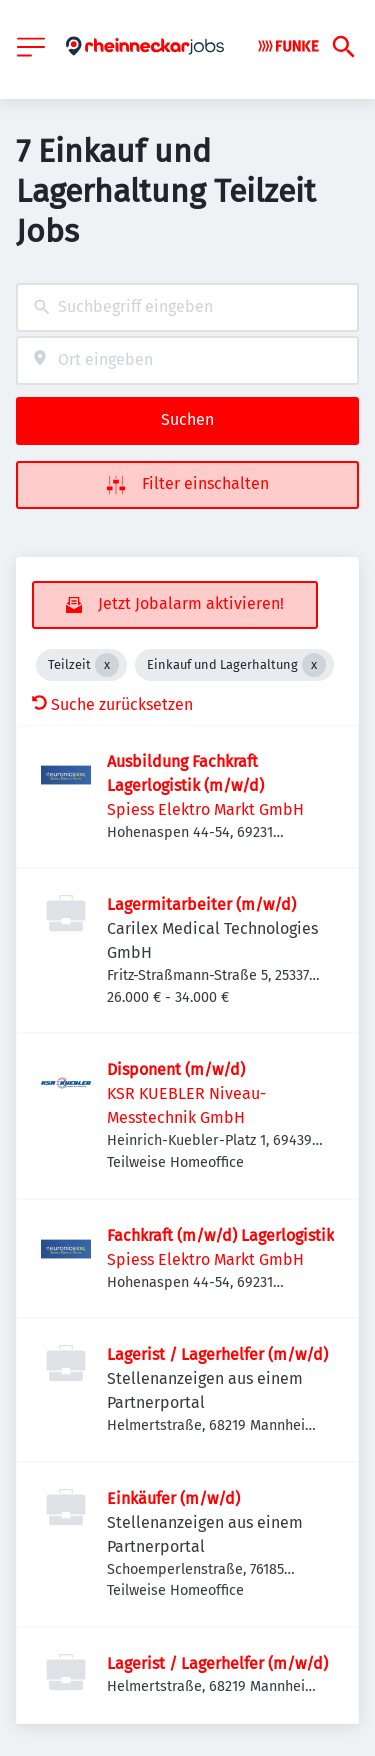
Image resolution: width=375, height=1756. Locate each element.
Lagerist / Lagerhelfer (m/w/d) (217, 1354)
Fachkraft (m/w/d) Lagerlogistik (220, 1235)
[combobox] (187, 307)
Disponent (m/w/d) (176, 1069)
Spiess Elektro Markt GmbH (205, 809)
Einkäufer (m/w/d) (173, 1498)
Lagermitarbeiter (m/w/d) (201, 904)
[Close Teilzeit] (107, 665)
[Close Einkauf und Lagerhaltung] (314, 665)
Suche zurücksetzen (112, 704)
